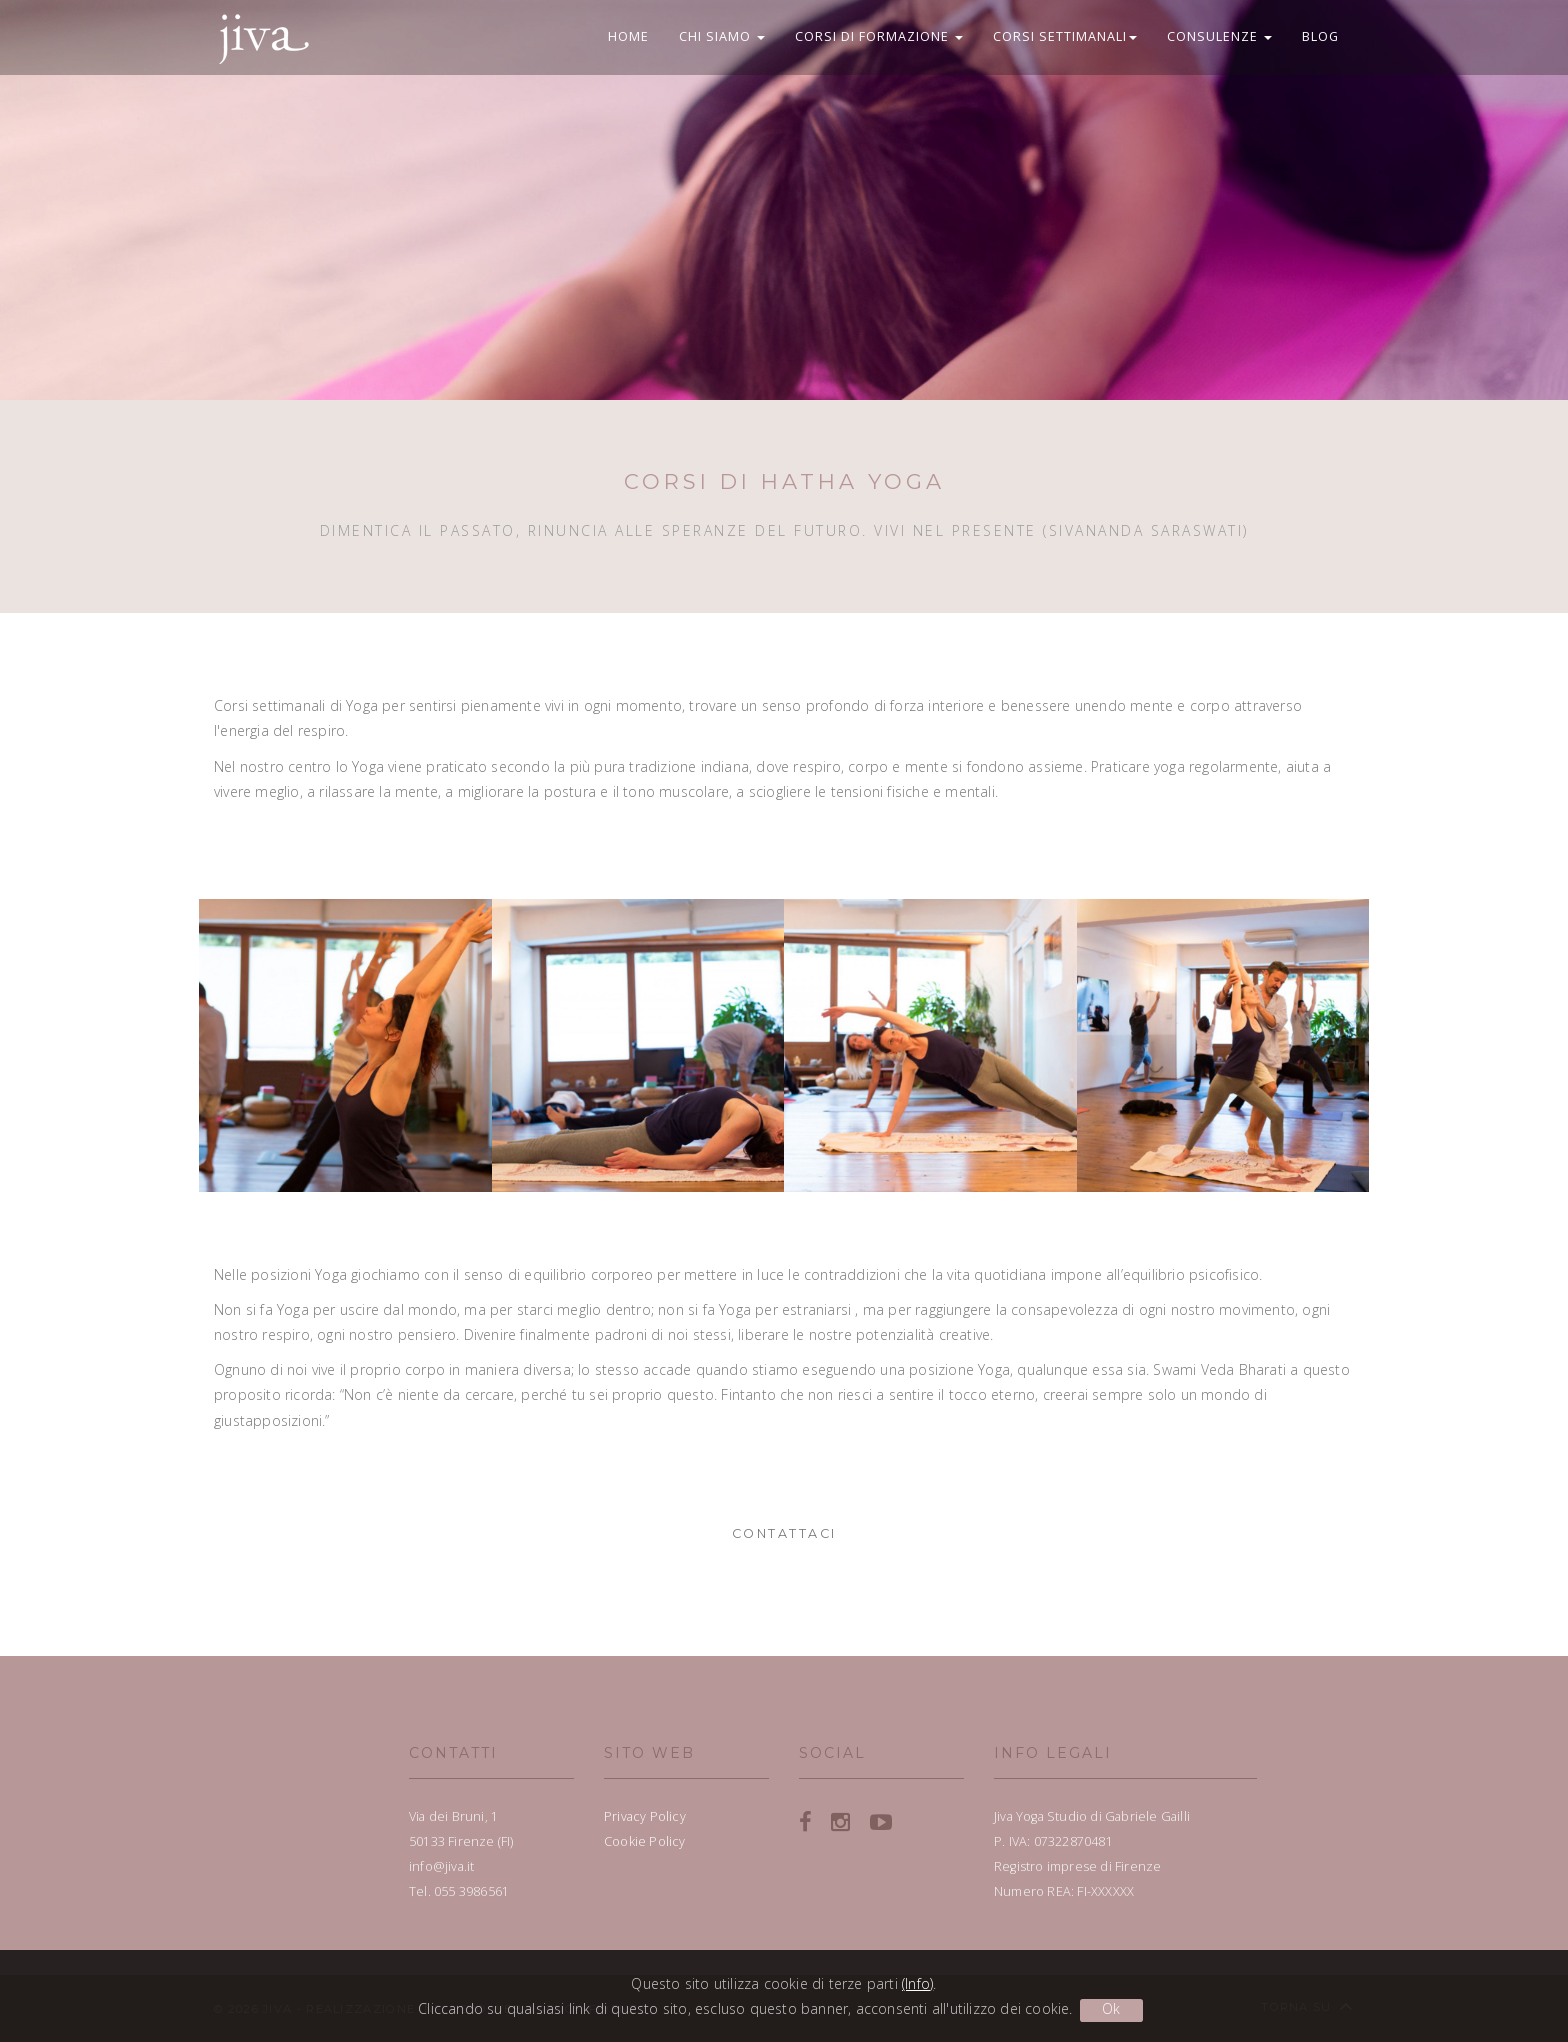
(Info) (917, 1983)
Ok (1111, 2008)
